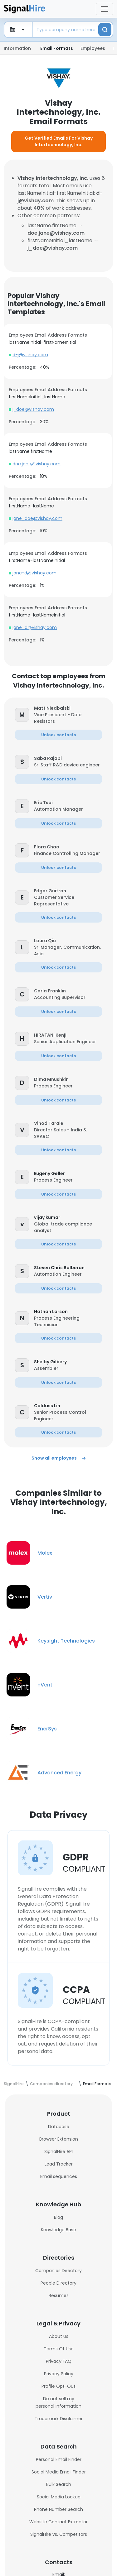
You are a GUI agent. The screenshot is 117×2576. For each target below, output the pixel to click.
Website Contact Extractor (58, 2522)
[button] (68, 708)
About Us (58, 2336)
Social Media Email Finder (59, 2472)
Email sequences (58, 2176)
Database (58, 2126)
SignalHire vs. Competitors (58, 2534)
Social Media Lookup (58, 2497)
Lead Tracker (59, 2164)
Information (17, 48)
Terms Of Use (59, 2349)
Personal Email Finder (58, 2459)
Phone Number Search (58, 2509)
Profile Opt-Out (58, 2386)
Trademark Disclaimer (59, 2418)
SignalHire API (58, 2151)
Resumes (59, 2295)
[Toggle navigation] (104, 9)
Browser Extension (58, 2139)
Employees (92, 48)
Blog (58, 2217)
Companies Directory (58, 2270)
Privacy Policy (58, 2374)
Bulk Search (58, 2484)
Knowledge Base (58, 2230)
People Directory (58, 2283)
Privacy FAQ (58, 2361)
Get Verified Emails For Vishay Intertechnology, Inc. (59, 141)
